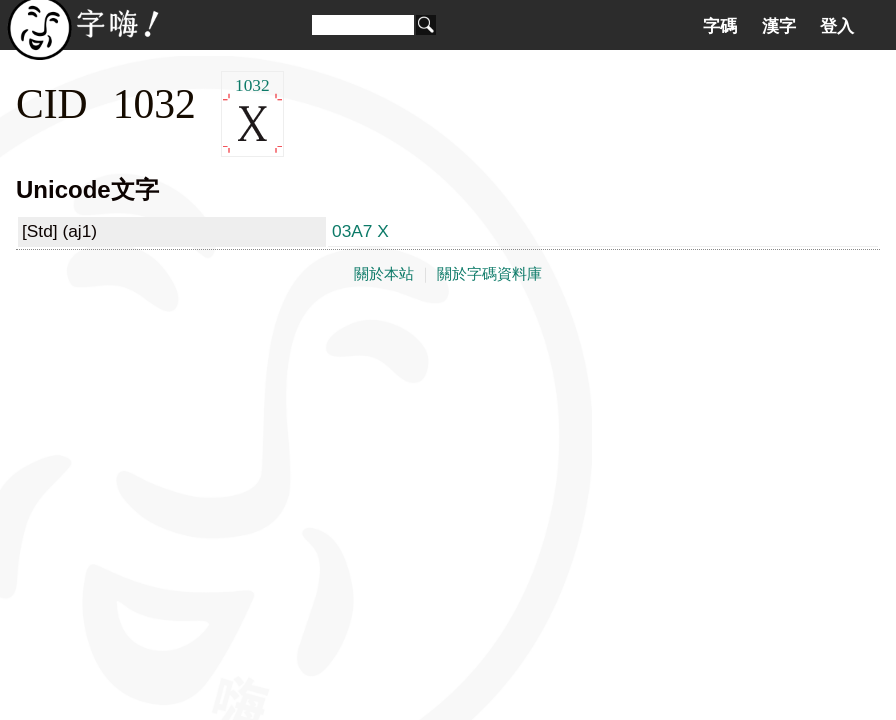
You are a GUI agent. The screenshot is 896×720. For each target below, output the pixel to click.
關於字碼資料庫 (489, 274)
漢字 (779, 26)
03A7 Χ (360, 231)
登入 (837, 26)
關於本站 (384, 274)
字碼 (720, 26)
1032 (252, 114)
